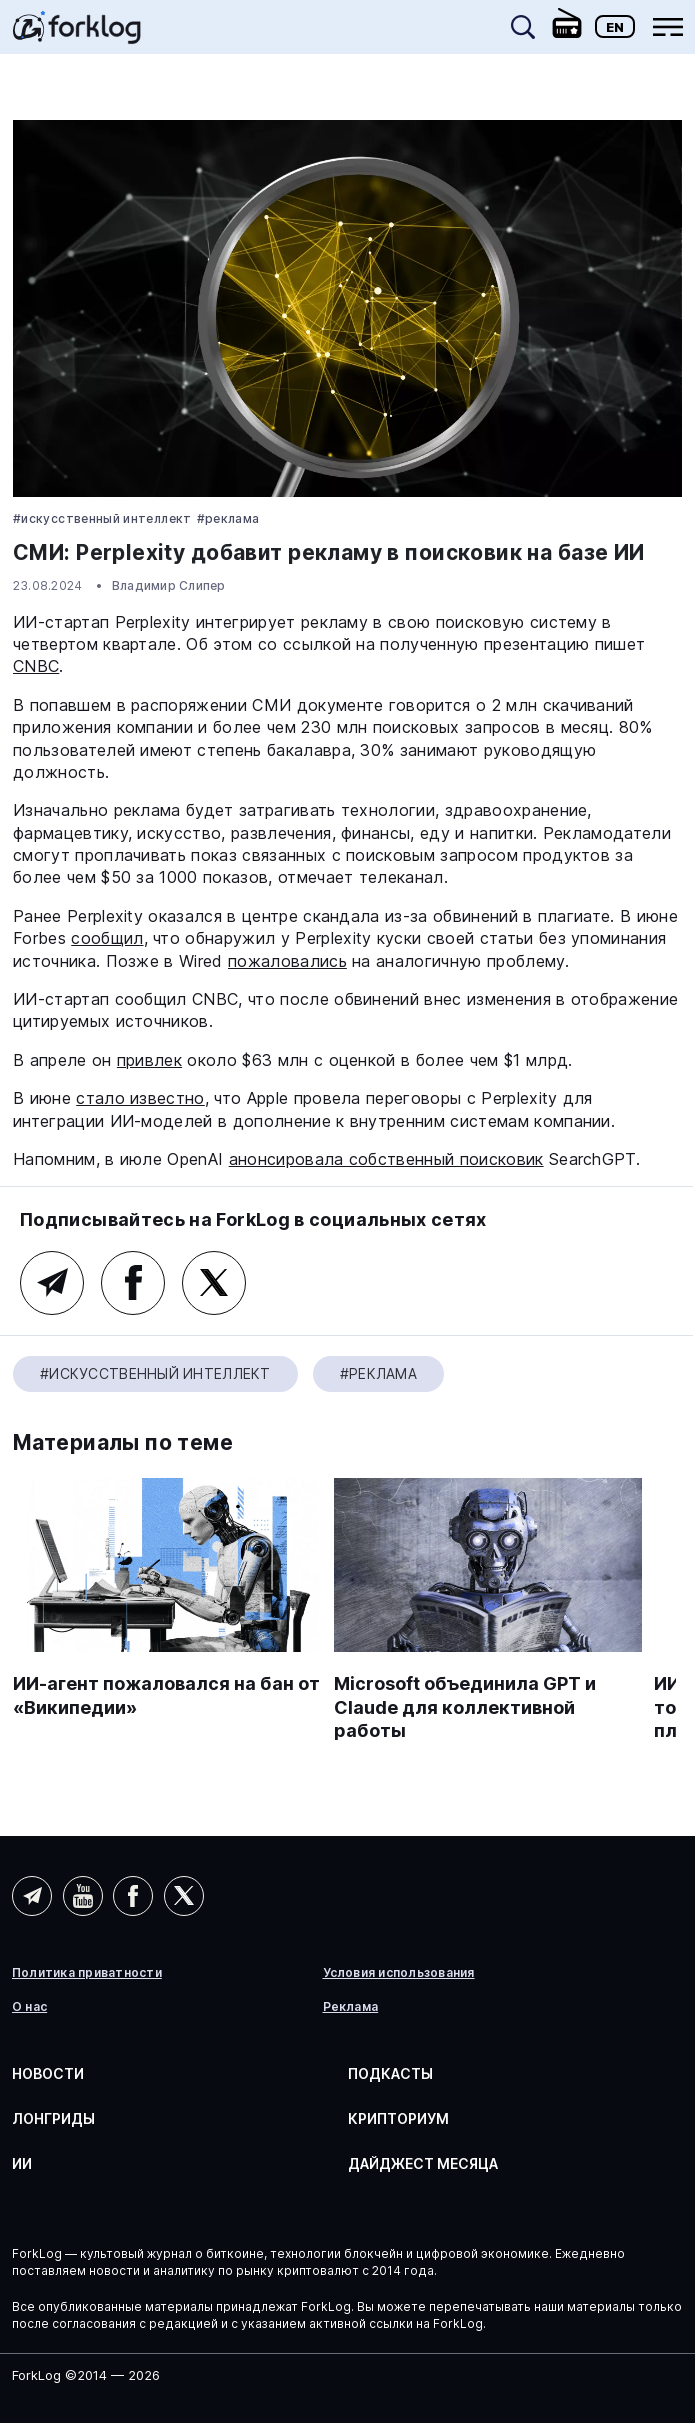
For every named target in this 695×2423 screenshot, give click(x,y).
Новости (48, 2073)
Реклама (351, 2007)
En (615, 27)
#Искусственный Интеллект (102, 518)
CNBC (36, 666)
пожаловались (287, 961)
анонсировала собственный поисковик (386, 1159)
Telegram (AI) (52, 1283)
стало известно (140, 1098)
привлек (149, 1060)
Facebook (133, 1283)
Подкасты (390, 2073)
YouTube (83, 1896)
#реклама (228, 518)
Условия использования (399, 1973)
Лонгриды (53, 2118)
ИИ (22, 2163)
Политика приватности (87, 1973)
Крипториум (398, 2118)
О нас (29, 2007)
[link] (77, 34)
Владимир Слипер (169, 585)
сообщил (107, 938)
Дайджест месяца (423, 2163)
